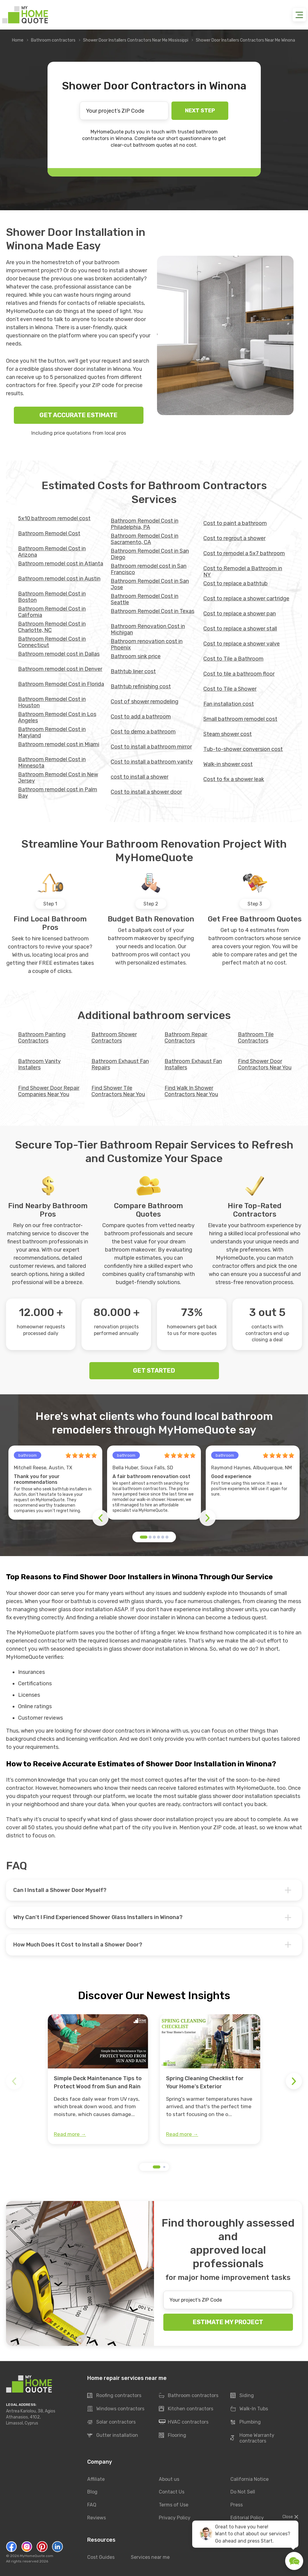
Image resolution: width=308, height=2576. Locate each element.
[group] (98, 2079)
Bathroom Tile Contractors (256, 1037)
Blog (92, 2492)
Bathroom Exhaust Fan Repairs (120, 1064)
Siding (242, 2396)
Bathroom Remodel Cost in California (52, 611)
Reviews (96, 2518)
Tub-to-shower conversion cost (243, 749)
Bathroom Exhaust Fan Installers (193, 1064)
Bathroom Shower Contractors (114, 1037)
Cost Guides (101, 2557)
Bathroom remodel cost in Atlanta (60, 563)
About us (169, 2479)
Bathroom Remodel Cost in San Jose (150, 584)
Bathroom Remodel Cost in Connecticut (52, 642)
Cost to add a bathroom (141, 716)
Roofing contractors (114, 2396)
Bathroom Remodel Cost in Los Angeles (57, 717)
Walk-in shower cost (228, 764)
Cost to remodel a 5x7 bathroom (244, 553)
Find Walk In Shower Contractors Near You (191, 1091)
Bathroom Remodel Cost (49, 533)
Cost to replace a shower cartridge (246, 598)
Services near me (150, 2557)
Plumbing (245, 2422)
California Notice (249, 2479)
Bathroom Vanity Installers (39, 1064)
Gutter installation (112, 2436)
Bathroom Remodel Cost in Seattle (144, 599)
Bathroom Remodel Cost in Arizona (52, 551)
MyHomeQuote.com (36, 2556)
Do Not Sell (242, 2492)
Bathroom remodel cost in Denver (60, 669)
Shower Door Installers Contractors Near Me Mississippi (135, 40)
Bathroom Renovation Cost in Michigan (148, 629)
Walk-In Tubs (249, 2409)
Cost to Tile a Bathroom (233, 658)
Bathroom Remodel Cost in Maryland (52, 732)
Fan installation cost (228, 704)
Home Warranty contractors (252, 2438)
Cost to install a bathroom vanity (152, 761)
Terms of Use (173, 2505)
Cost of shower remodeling (144, 701)
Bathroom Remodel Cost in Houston (52, 702)
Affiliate (96, 2479)
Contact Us (171, 2492)
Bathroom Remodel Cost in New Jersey (58, 777)
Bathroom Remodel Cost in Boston (52, 596)
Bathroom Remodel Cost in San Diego (150, 554)
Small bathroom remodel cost (240, 719)
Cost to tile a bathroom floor (239, 674)
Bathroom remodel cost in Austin (59, 578)
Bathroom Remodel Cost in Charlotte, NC (52, 627)
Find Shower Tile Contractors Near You (118, 1091)
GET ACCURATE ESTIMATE (78, 415)
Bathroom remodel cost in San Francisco (148, 569)
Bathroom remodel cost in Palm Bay (57, 792)
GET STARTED (154, 1370)
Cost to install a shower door (146, 792)
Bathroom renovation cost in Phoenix (147, 644)
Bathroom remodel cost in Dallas (59, 654)
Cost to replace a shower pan (239, 613)
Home (17, 40)
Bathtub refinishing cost (141, 686)
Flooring (172, 2436)
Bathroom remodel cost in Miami (58, 744)
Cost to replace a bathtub (235, 583)
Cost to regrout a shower (234, 538)
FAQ (91, 2505)
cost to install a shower (139, 777)
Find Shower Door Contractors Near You (264, 1064)
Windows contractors (115, 2409)
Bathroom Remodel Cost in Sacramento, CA (144, 539)
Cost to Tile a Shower (230, 689)
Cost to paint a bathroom (235, 523)
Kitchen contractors (186, 2409)
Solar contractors (111, 2422)
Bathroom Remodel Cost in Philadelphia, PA (144, 523)
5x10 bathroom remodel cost (54, 518)
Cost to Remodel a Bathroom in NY (242, 571)
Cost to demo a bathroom (143, 731)
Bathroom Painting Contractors (42, 1037)
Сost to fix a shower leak (233, 779)
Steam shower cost (227, 734)
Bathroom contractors (53, 40)
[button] (143, 1537)
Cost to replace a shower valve (241, 643)
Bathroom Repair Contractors (186, 1037)
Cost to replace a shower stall (240, 628)
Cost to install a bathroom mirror (151, 746)
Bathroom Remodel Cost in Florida (61, 684)
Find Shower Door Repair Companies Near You (48, 1091)
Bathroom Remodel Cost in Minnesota (52, 762)
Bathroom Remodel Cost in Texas (152, 611)
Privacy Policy (174, 2518)
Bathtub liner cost (133, 671)
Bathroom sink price (136, 656)
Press (236, 2505)
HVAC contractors (183, 2422)
